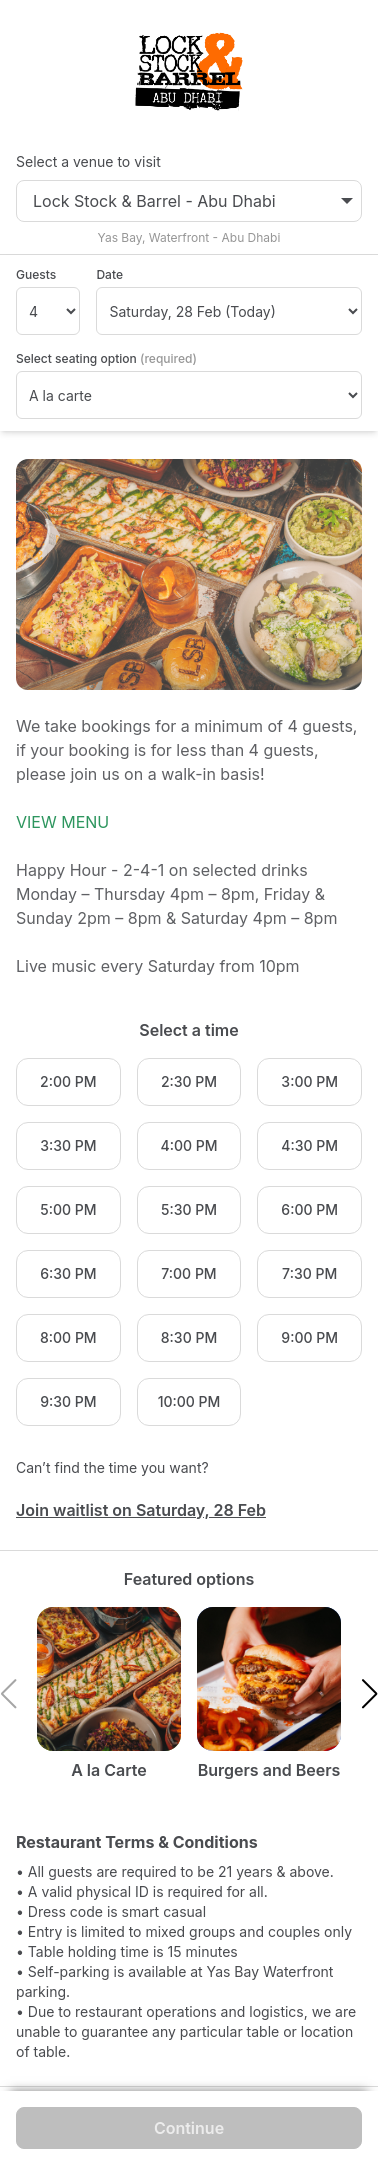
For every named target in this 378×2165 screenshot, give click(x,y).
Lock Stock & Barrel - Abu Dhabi (193, 201)
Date (109, 274)
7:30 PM (309, 1273)
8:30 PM (189, 1337)
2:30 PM (189, 1081)
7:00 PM (188, 1273)
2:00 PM (68, 1081)
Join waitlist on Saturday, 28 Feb (141, 1510)
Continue (189, 2128)
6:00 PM (309, 1209)
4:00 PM (188, 1145)
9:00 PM (309, 1337)
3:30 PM (68, 1145)
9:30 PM (68, 1401)
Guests (36, 274)
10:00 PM (189, 1401)
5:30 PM (189, 1209)
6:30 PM (68, 1273)
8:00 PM (68, 1337)
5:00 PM (68, 1209)
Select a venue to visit (88, 161)
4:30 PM (309, 1145)
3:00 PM (309, 1081)
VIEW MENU (62, 822)
